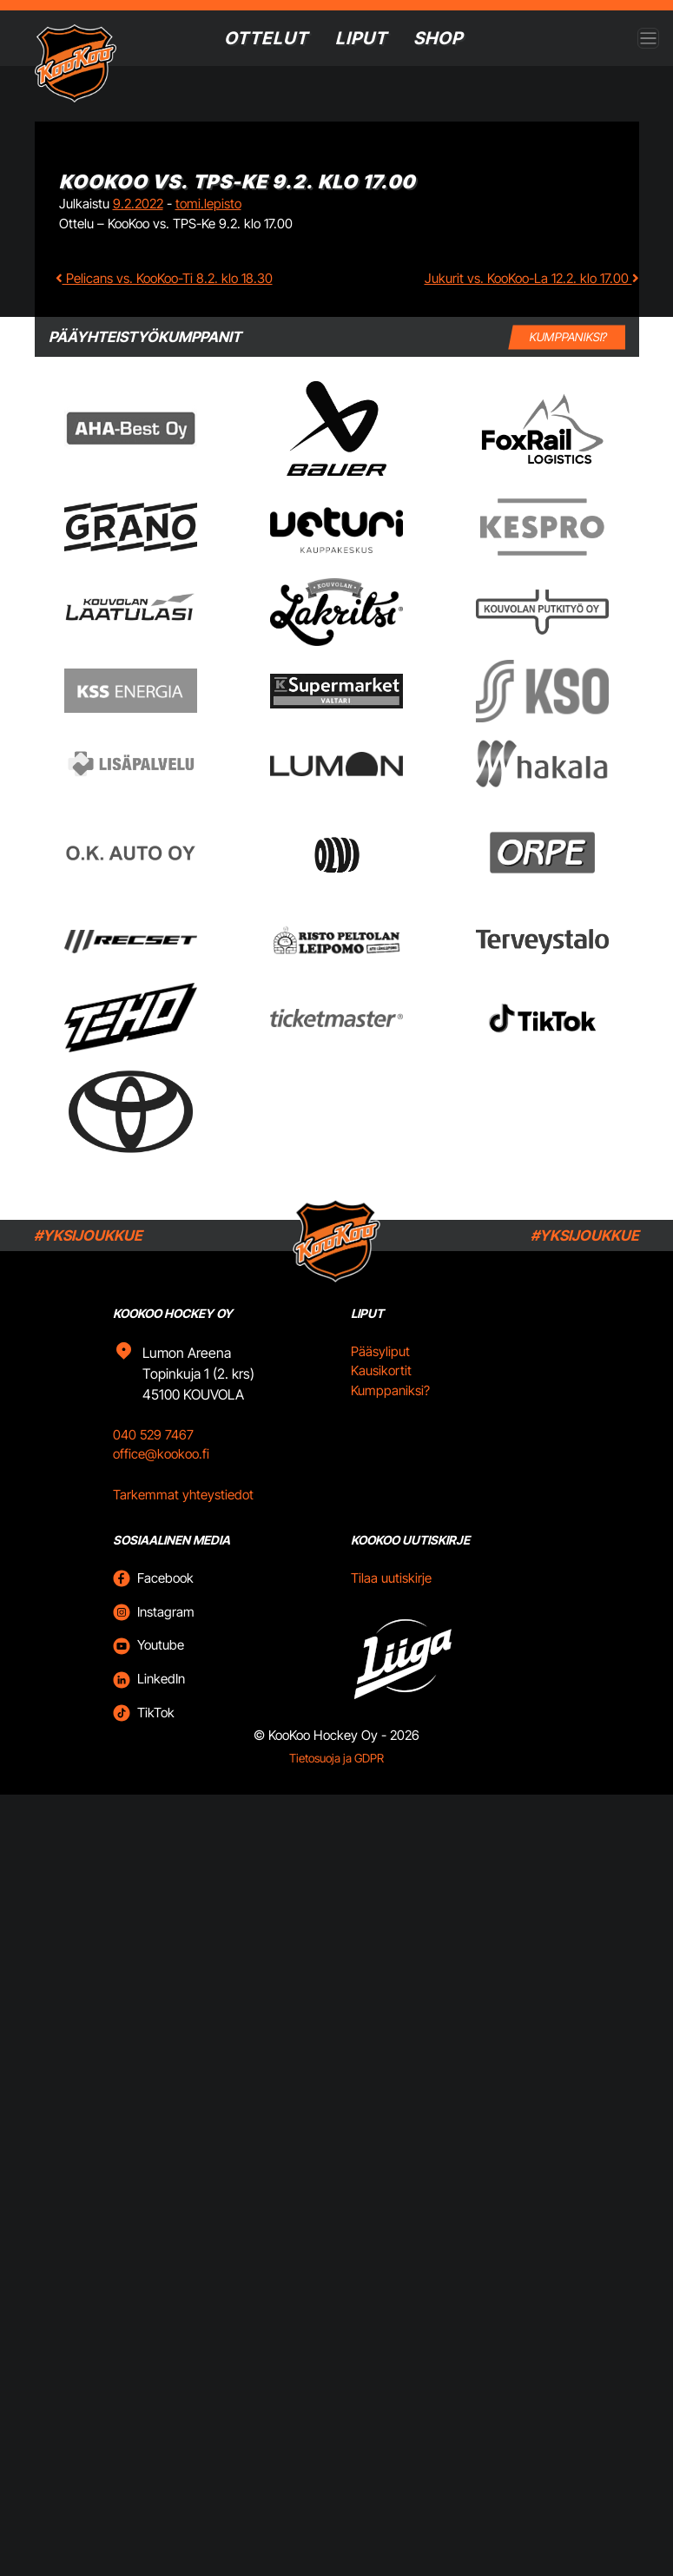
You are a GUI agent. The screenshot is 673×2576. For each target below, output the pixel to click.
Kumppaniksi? (390, 1413)
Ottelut (265, 38)
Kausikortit (381, 1394)
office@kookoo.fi (161, 1477)
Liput (361, 38)
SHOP (440, 38)
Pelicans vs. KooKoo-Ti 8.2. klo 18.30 (164, 278)
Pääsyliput (380, 1374)
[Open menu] (648, 38)
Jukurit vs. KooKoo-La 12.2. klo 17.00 (532, 278)
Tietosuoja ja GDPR (336, 1781)
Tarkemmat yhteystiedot (183, 1517)
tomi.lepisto (208, 203)
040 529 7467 (153, 1457)
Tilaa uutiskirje (391, 1600)
